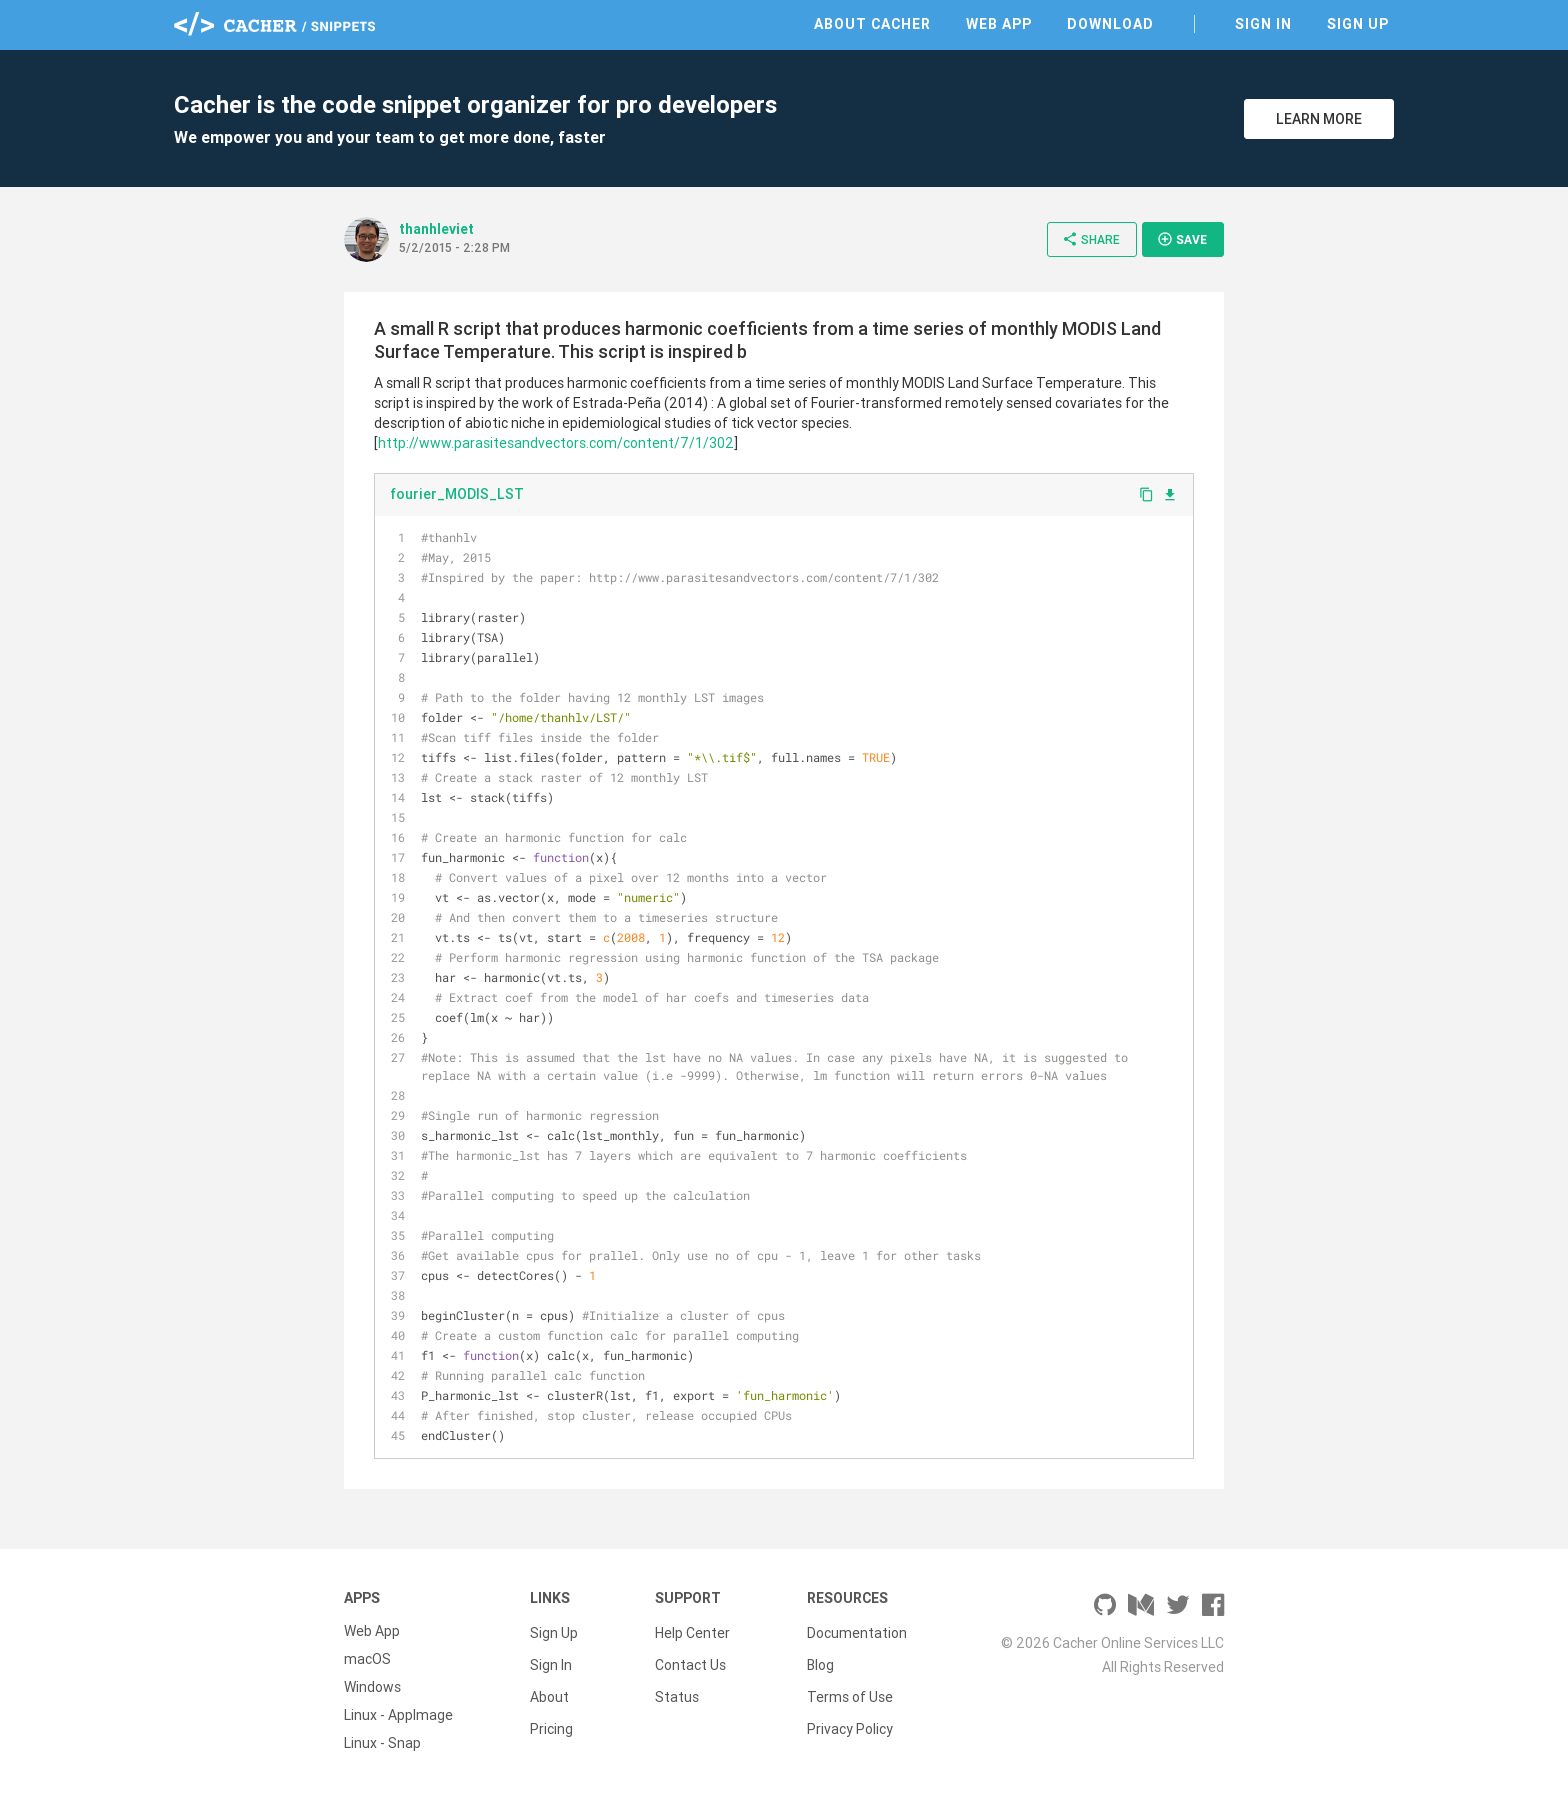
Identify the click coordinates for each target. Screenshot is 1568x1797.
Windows (372, 1687)
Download (1110, 24)
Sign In (1263, 24)
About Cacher (872, 24)
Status (677, 1687)
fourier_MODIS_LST (457, 494)
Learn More (1319, 119)
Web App (999, 24)
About (549, 1687)
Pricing (551, 1715)
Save (1182, 239)
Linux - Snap (382, 1743)
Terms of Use (850, 1687)
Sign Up (1358, 24)
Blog (820, 1659)
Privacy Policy (850, 1715)
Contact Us (690, 1659)
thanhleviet (436, 229)
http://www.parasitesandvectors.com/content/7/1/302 (556, 443)
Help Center (692, 1631)
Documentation (857, 1631)
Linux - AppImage (398, 1715)
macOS (367, 1659)
